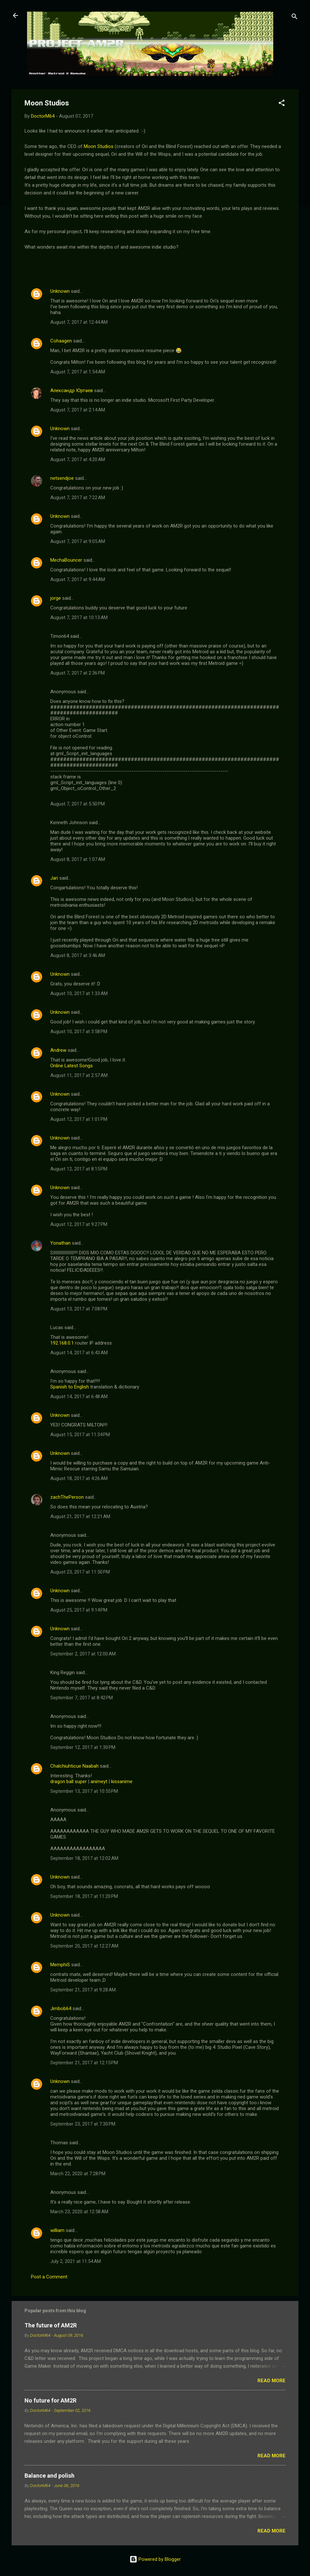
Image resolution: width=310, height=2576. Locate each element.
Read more (271, 2381)
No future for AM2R (50, 2400)
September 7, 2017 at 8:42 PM (81, 1698)
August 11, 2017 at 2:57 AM (79, 1075)
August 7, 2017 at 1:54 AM (77, 372)
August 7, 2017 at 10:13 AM (79, 617)
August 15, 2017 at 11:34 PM (80, 1434)
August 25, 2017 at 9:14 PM (78, 1610)
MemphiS (60, 1965)
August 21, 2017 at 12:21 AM (80, 1516)
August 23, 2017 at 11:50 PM (80, 1572)
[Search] (294, 17)
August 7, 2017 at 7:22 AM (77, 497)
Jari (54, 878)
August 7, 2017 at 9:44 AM (77, 579)
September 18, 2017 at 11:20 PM (84, 1896)
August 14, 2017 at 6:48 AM (79, 1396)
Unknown (60, 291)
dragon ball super (68, 1781)
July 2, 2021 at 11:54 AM (75, 2261)
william (57, 2230)
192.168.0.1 (62, 1343)
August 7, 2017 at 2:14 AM (77, 410)
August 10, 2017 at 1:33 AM (79, 993)
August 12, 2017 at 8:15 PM (78, 1169)
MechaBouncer (66, 560)
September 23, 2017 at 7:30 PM (82, 2124)
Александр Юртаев (71, 390)
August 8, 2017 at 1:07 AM (77, 859)
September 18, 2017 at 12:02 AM (84, 1858)
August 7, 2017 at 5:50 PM (77, 804)
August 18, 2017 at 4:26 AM (79, 1478)
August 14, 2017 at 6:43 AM (79, 1353)
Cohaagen (61, 341)
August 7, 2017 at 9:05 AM (77, 541)
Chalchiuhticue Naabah (74, 1766)
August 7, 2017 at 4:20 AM (77, 459)
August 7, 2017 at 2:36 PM (77, 673)
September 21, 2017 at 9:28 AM (83, 1990)
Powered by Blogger (155, 2559)
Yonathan (60, 1243)
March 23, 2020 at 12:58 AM (79, 2212)
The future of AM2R (50, 2325)
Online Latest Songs (71, 1066)
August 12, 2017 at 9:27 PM (78, 1224)
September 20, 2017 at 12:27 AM (84, 1946)
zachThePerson (67, 1497)
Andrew (58, 1050)
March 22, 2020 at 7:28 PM (77, 2173)
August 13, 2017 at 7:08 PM (78, 1309)
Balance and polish (49, 2475)
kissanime (121, 1781)
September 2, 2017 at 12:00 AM (83, 1654)
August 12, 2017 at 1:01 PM (78, 1119)
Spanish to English (69, 1387)
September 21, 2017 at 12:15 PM (84, 2063)
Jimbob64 (60, 2008)
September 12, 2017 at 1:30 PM (82, 1747)
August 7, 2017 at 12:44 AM (79, 322)
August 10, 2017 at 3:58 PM (78, 1031)
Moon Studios (98, 146)
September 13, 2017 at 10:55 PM (84, 1791)
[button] (282, 104)
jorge (55, 598)
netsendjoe (62, 478)
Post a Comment (49, 2277)
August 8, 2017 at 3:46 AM (77, 955)
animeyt (99, 1781)
